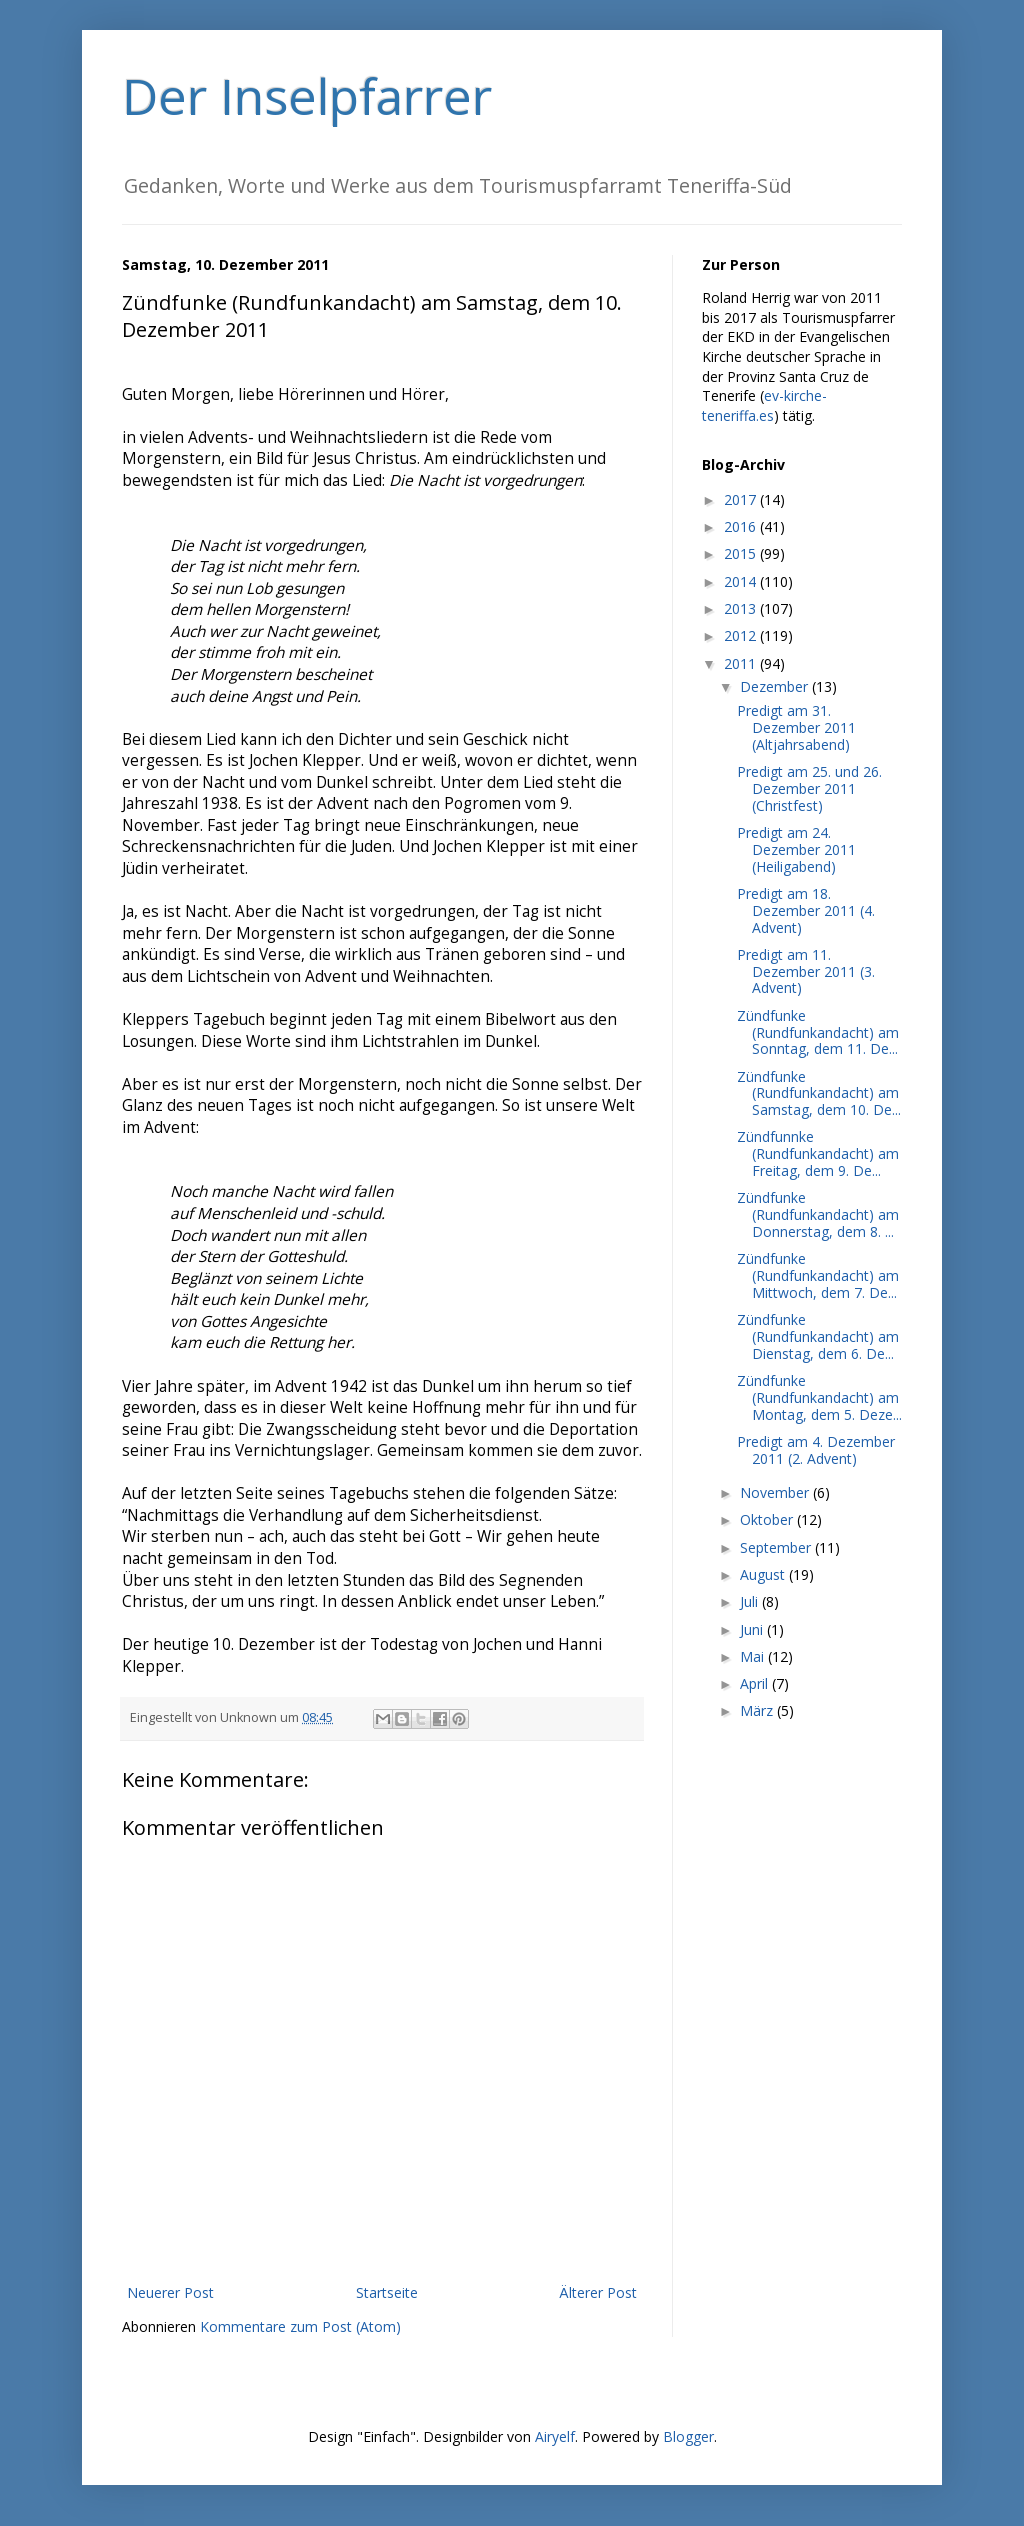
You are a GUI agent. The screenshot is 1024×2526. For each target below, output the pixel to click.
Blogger (688, 2436)
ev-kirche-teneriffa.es (764, 405)
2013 (742, 608)
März (758, 1710)
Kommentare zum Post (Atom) (300, 2326)
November (776, 1492)
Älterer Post (598, 2292)
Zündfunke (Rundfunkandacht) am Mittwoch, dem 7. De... (818, 1275)
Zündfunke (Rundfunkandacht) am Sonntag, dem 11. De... (818, 1032)
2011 (742, 663)
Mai (754, 1656)
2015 (742, 553)
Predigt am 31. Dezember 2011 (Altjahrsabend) (796, 727)
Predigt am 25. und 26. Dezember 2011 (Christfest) (809, 788)
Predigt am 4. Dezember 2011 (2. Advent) (816, 1450)
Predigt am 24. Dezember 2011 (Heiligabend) (796, 849)
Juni (753, 1629)
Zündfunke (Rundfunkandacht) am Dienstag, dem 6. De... (818, 1336)
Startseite (387, 2292)
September (777, 1547)
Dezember (776, 686)
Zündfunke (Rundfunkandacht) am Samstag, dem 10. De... (819, 1093)
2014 (742, 581)
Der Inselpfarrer (307, 96)
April (756, 1683)
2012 (742, 635)
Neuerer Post (170, 2292)
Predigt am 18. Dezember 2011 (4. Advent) (806, 910)
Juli (751, 1601)
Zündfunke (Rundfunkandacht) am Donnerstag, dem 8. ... (818, 1214)
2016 (742, 526)
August (764, 1574)
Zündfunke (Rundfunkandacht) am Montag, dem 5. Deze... (819, 1397)
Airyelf (555, 2436)
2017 (742, 499)
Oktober (768, 1519)
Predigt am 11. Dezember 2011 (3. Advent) (806, 971)
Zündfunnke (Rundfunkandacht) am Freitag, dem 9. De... (818, 1153)
